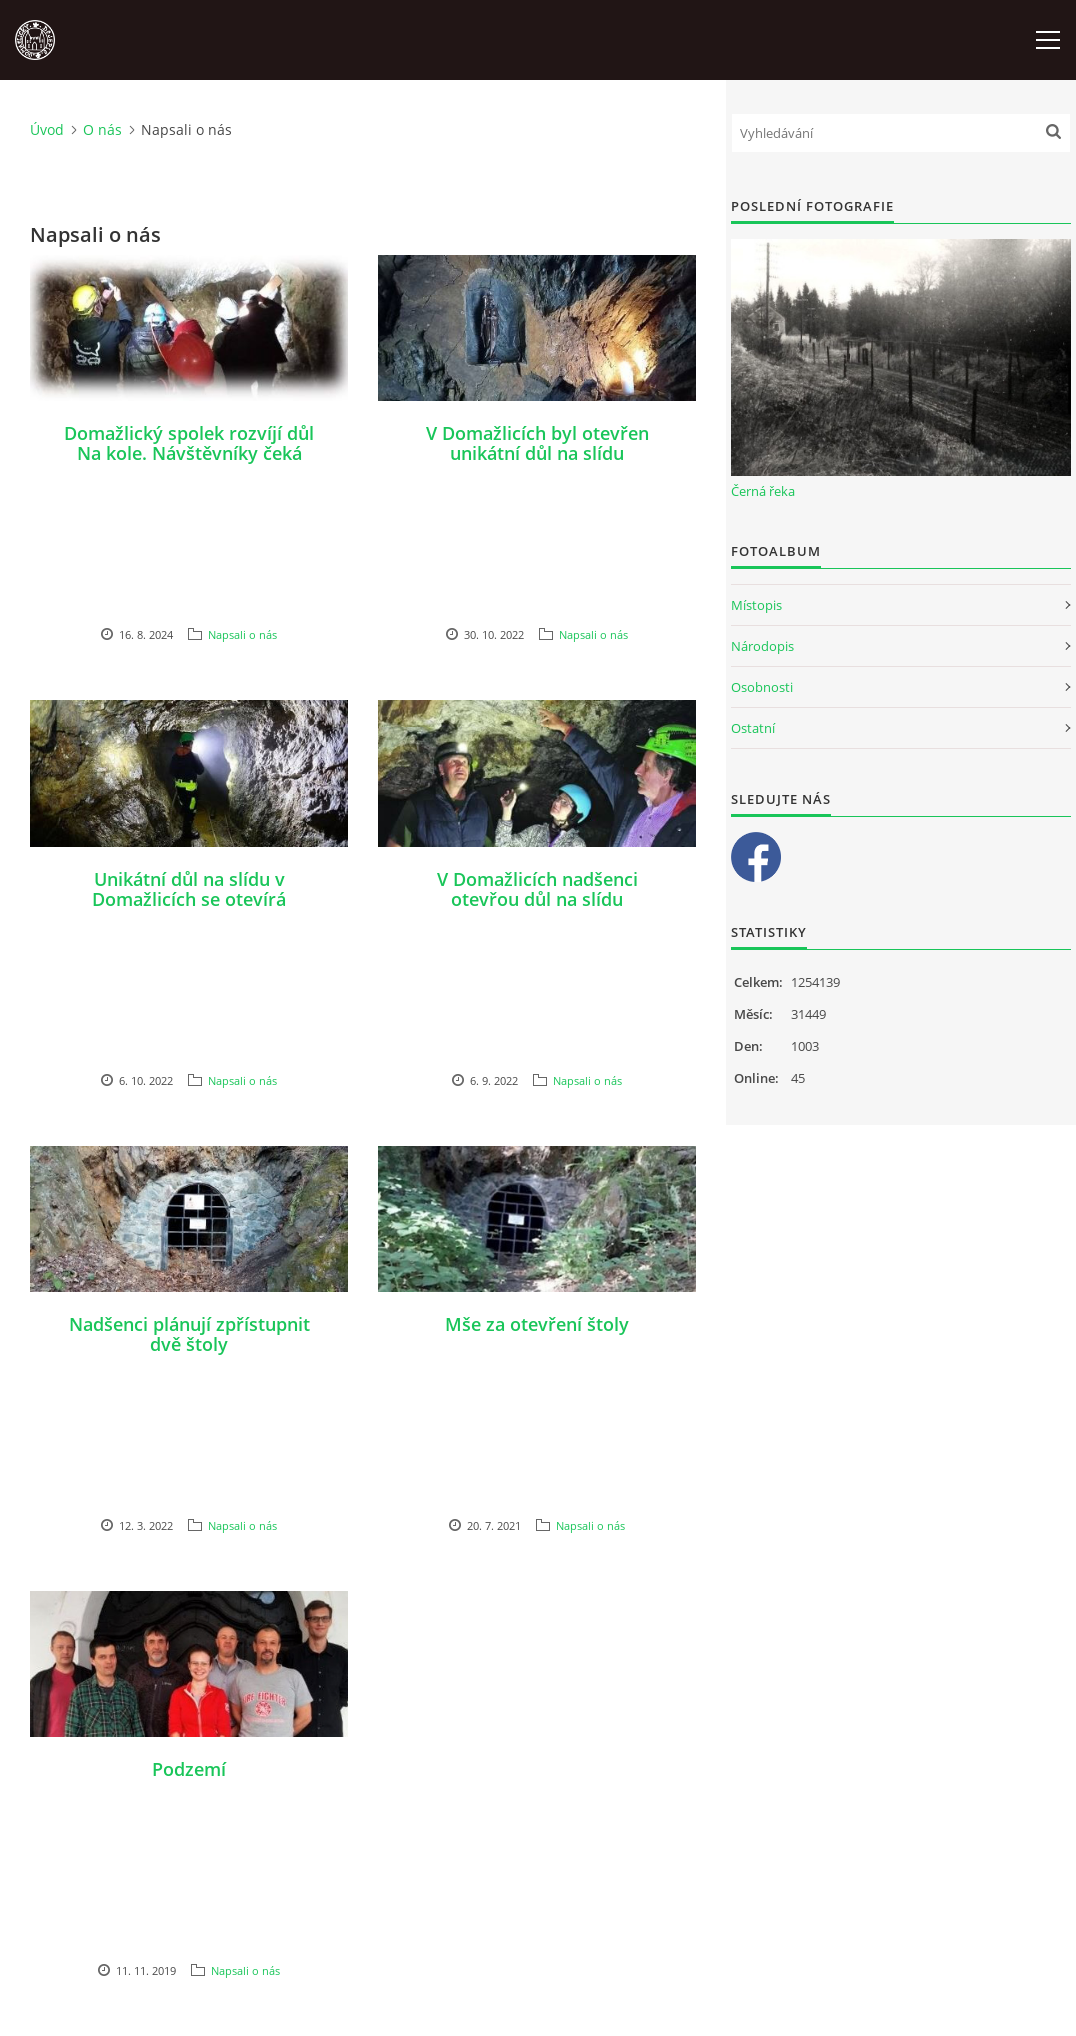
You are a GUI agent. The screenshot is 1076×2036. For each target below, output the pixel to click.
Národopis (762, 646)
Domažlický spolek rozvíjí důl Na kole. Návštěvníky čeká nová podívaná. (189, 453)
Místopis (756, 605)
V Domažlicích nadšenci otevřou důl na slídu (537, 889)
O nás (102, 129)
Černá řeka (763, 491)
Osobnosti (762, 687)
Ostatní (753, 728)
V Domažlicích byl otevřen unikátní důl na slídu (537, 443)
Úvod (47, 129)
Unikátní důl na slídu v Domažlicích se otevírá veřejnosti (189, 899)
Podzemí (189, 1769)
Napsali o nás (242, 634)
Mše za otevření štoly (537, 1324)
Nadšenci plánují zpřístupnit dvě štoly (189, 1334)
